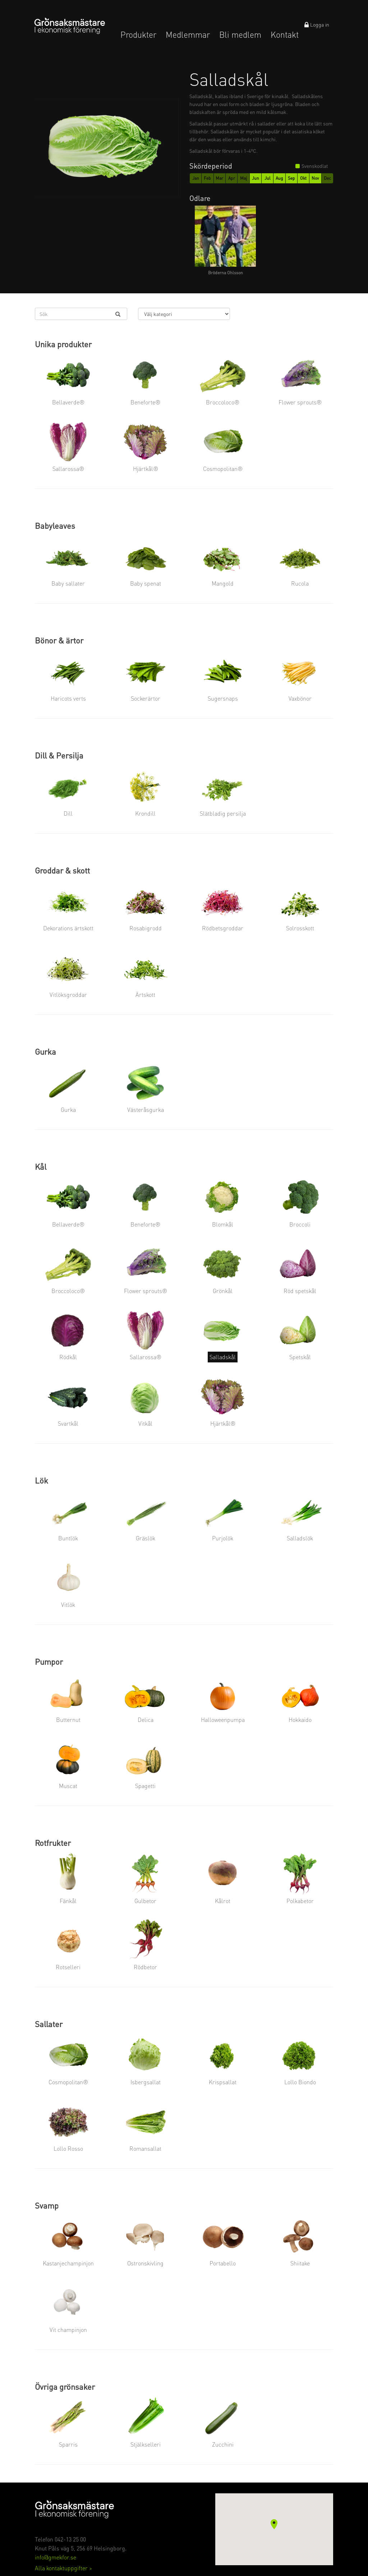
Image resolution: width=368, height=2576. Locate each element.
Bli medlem (240, 35)
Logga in (316, 24)
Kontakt (285, 35)
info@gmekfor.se (55, 2557)
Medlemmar (188, 35)
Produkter (138, 35)
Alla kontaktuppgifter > (63, 2568)
